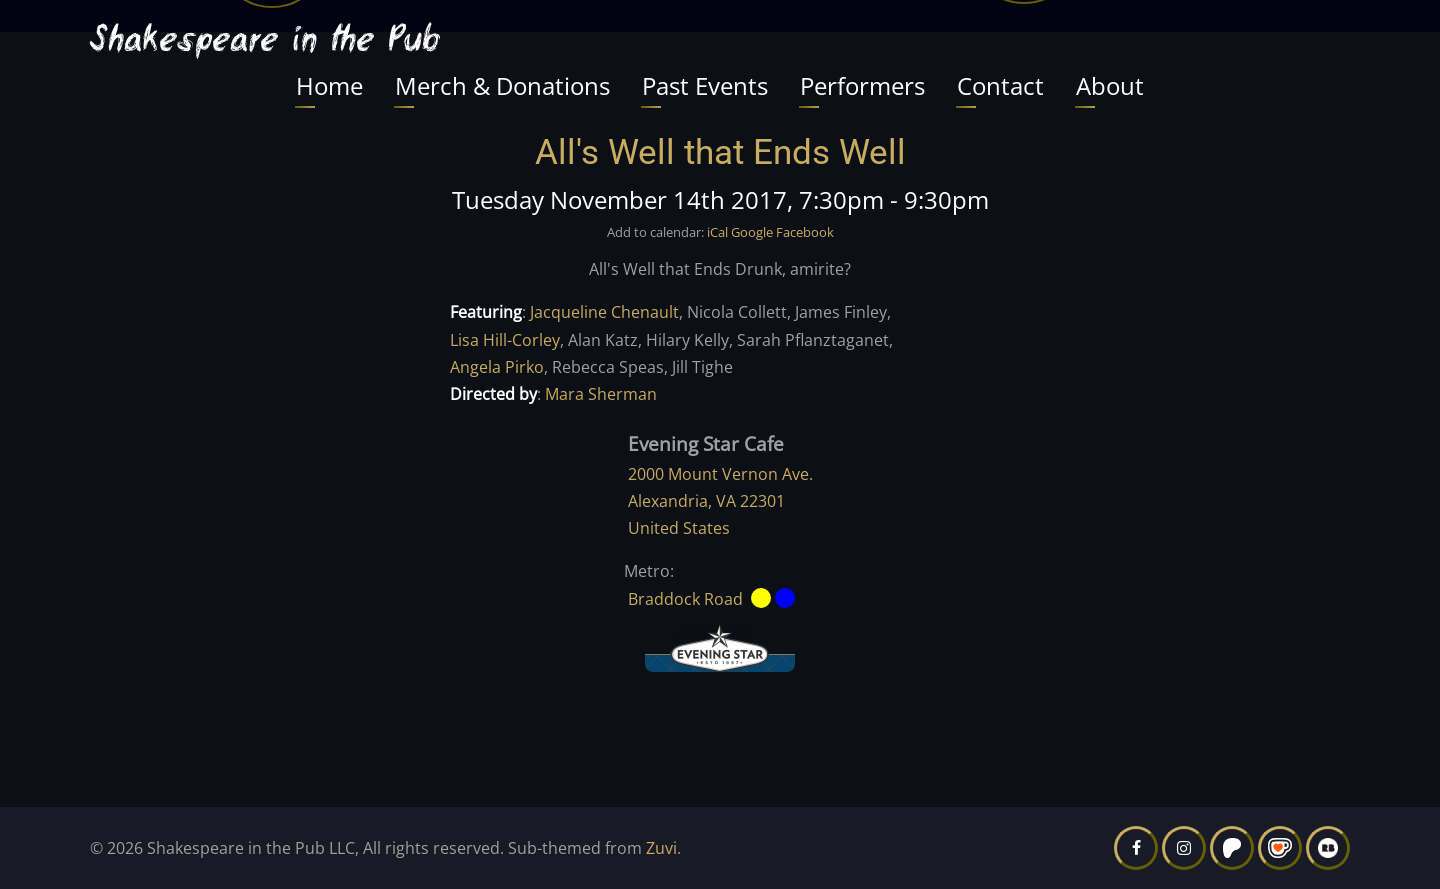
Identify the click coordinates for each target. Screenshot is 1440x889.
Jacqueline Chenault (604, 312)
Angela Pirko (497, 367)
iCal (717, 232)
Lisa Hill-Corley (505, 340)
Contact (1000, 85)
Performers (862, 85)
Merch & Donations (502, 85)
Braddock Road (685, 599)
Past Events (705, 85)
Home (329, 85)
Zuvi (661, 848)
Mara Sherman (601, 394)
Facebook (805, 232)
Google (752, 232)
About (1110, 85)
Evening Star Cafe (706, 443)
